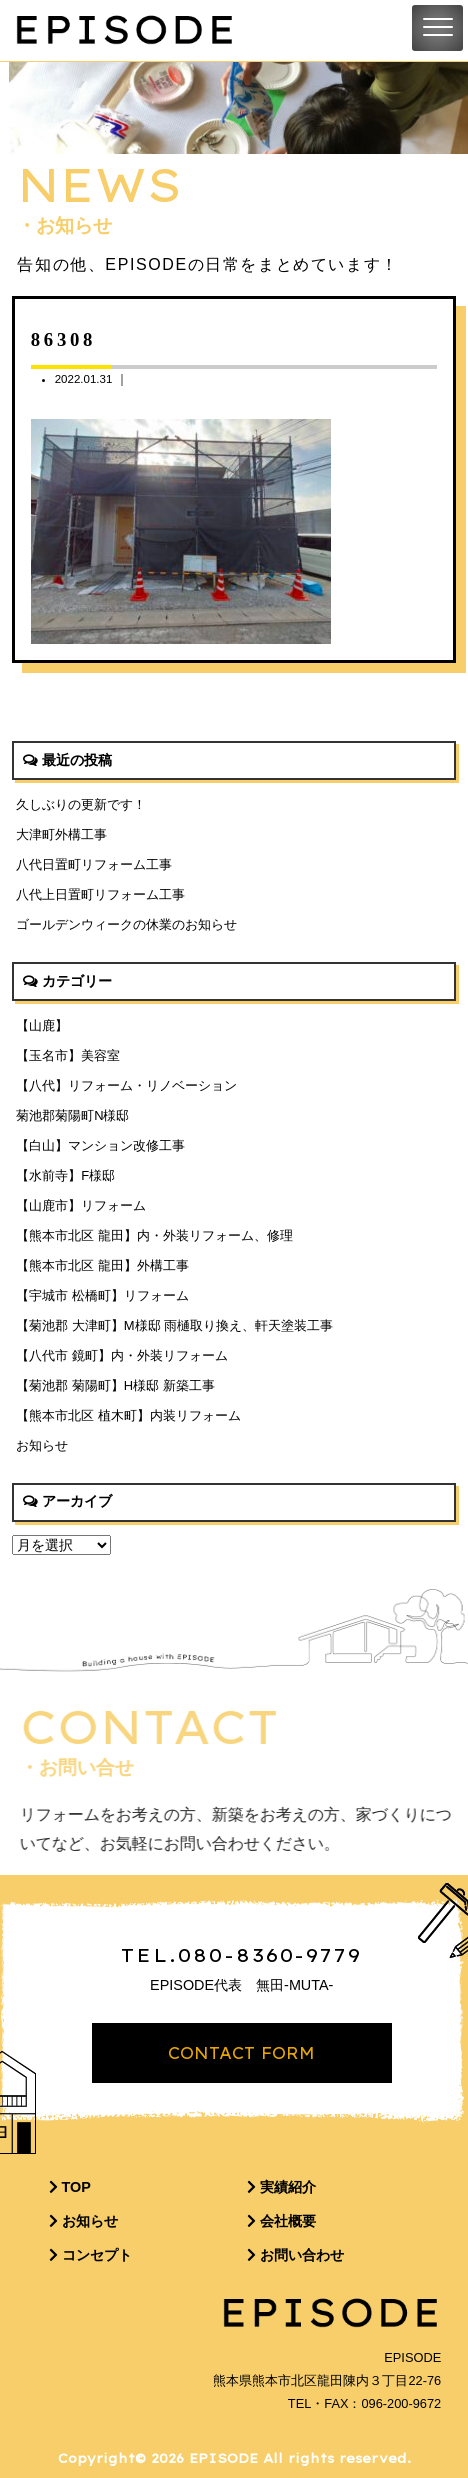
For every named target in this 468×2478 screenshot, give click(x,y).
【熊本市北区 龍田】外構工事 (102, 1265)
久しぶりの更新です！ (81, 804)
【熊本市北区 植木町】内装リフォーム (128, 1415)
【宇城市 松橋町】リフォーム (102, 1295)
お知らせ (42, 1445)
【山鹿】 (42, 1025)
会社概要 (281, 2221)
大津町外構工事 (61, 834)
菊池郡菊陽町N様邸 (72, 1115)
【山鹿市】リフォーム (81, 1205)
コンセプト (90, 2255)
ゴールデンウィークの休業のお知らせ (126, 924)
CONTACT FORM (241, 2053)
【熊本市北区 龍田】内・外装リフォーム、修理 (154, 1235)
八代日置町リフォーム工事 (94, 864)
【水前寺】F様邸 (65, 1175)
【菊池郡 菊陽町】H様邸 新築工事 (115, 1385)
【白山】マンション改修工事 (100, 1145)
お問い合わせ (295, 2255)
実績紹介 (281, 2187)
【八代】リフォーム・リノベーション (126, 1085)
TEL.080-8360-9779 (241, 1955)
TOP (70, 2187)
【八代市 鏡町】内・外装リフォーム (122, 1355)
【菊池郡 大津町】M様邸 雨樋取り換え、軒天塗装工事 (174, 1325)
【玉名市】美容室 (68, 1055)
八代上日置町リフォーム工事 (100, 894)
